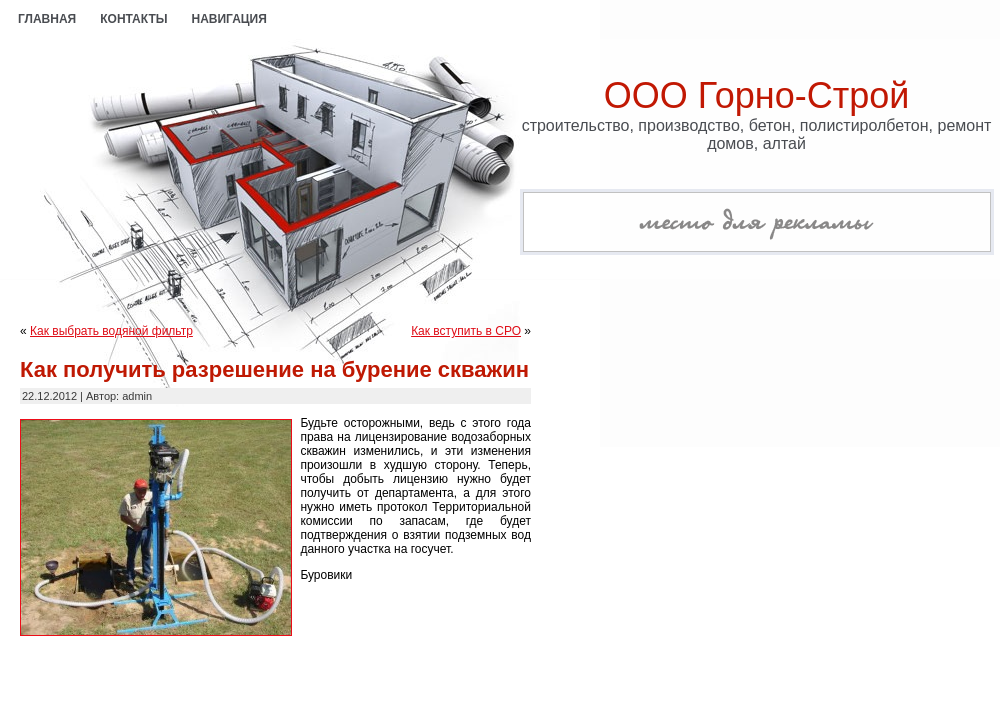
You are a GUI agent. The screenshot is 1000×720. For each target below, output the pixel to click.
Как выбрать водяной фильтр (111, 331)
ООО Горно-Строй (757, 95)
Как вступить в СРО (466, 331)
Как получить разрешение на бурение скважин (274, 369)
